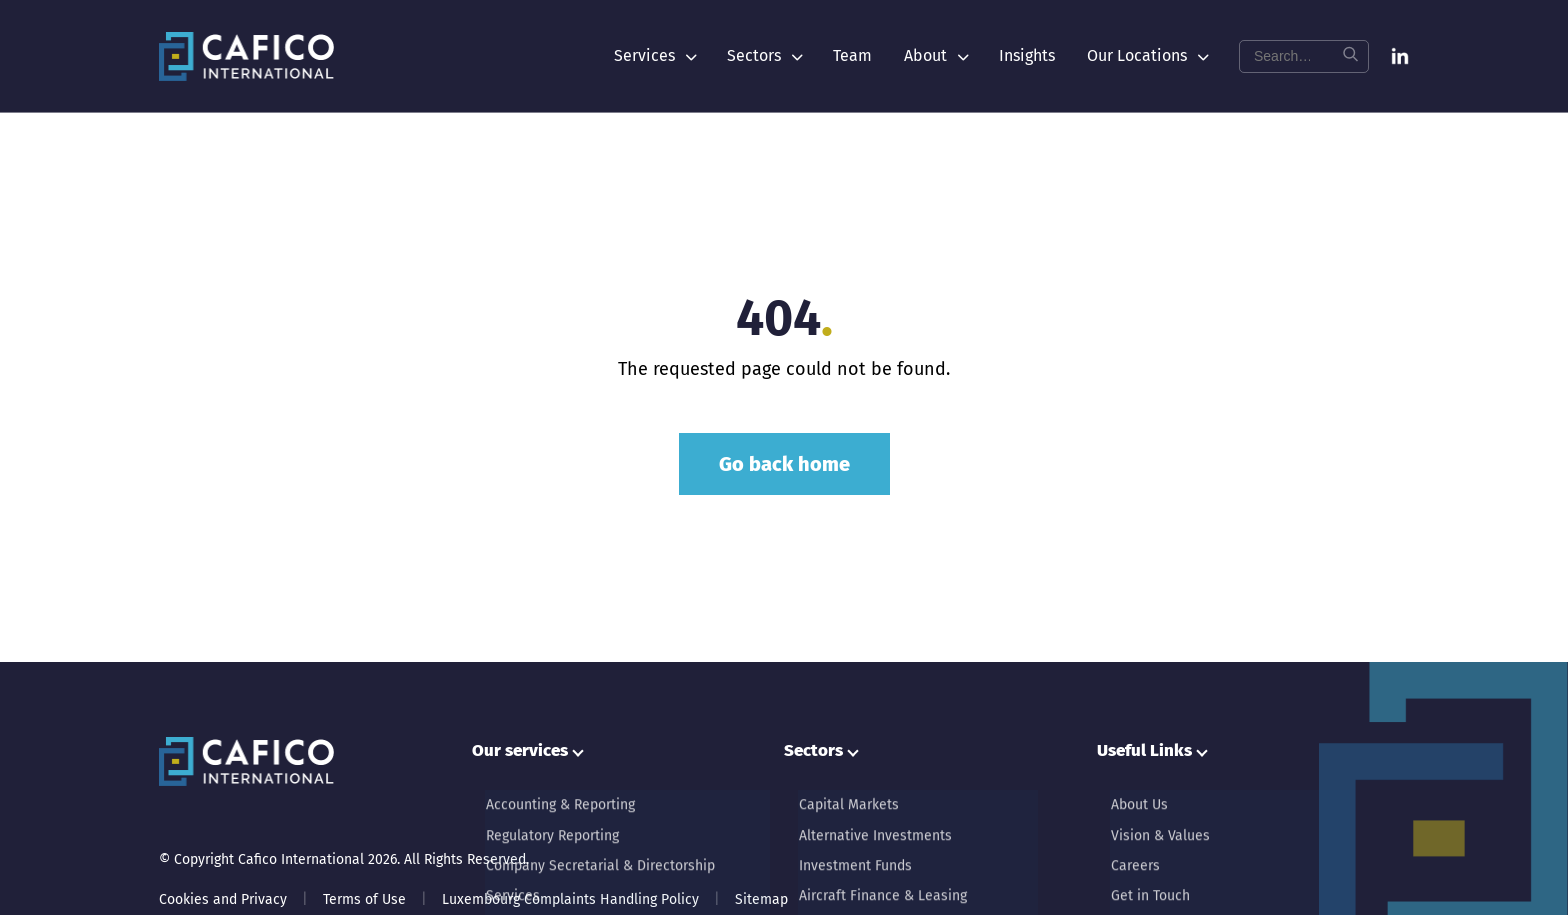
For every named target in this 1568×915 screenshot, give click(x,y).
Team (852, 55)
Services (654, 55)
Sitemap (761, 899)
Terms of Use (364, 899)
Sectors (764, 55)
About (935, 55)
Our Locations (1147, 55)
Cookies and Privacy (223, 899)
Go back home (784, 464)
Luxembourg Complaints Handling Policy (570, 899)
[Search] (1350, 56)
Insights (1027, 55)
